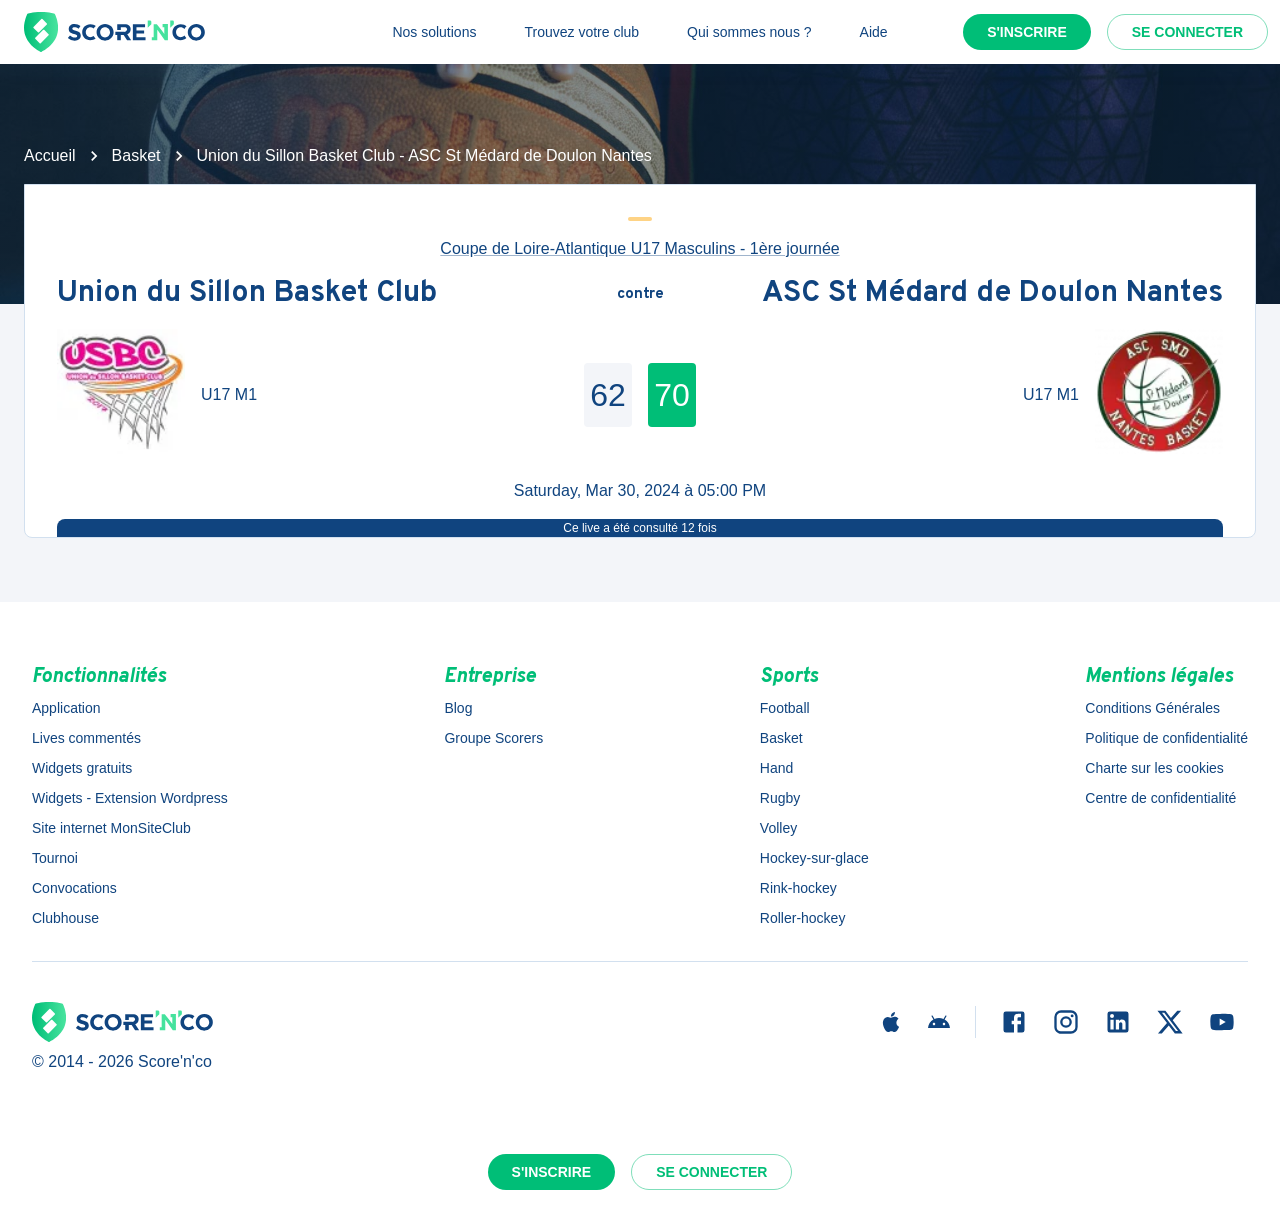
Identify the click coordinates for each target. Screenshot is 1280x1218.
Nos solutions (434, 32)
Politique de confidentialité (1166, 738)
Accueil (50, 155)
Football (785, 708)
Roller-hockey (803, 918)
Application (66, 708)
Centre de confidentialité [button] (1160, 798)
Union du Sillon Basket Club (247, 294)
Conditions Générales (1152, 708)
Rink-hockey (798, 888)
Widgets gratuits (82, 768)
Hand (776, 768)
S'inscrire (1027, 32)
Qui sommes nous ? (749, 32)
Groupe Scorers (493, 738)
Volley (778, 828)
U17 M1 (229, 394)
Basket (136, 155)
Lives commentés (86, 738)
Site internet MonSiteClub (111, 828)
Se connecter (1187, 32)
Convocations (74, 888)
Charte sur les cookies (1154, 768)
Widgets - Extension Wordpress (130, 798)
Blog (458, 708)
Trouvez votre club (581, 32)
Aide (874, 32)
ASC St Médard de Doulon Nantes (992, 294)
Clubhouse (65, 918)
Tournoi (55, 858)
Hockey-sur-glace (814, 858)
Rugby (780, 798)
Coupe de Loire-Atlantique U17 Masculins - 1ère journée (639, 248)
